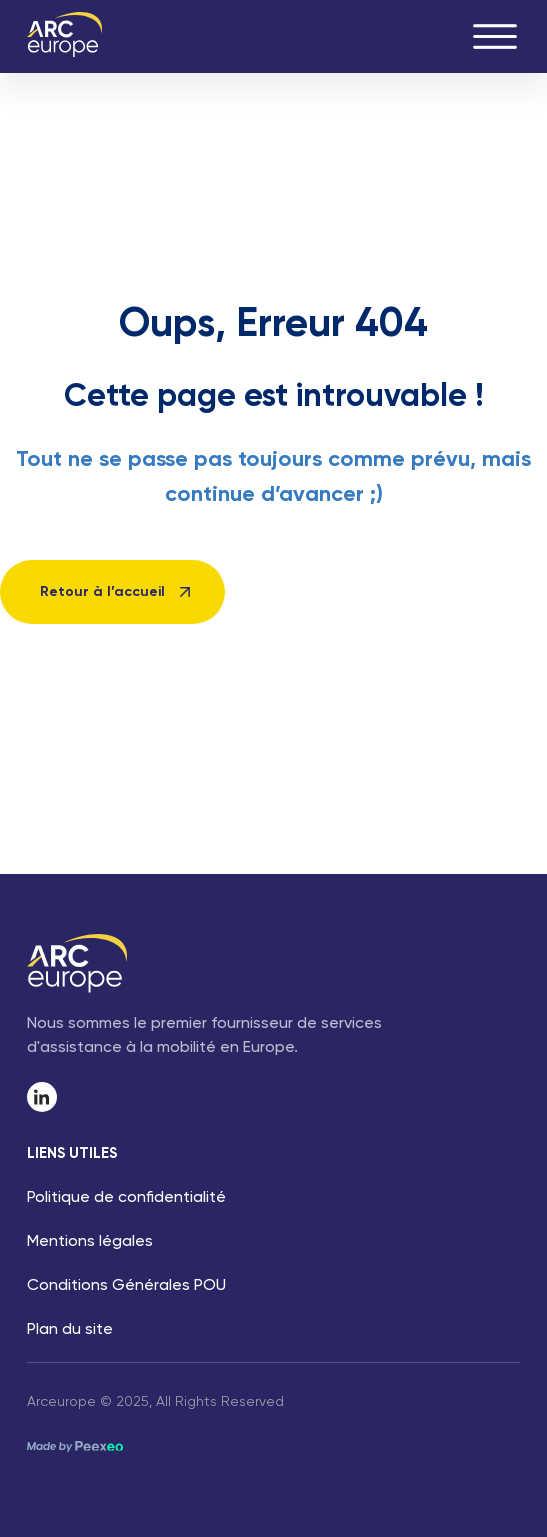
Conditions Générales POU (126, 1286)
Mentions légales (90, 1242)
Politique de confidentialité (126, 1198)
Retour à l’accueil (102, 592)
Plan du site (70, 1330)
